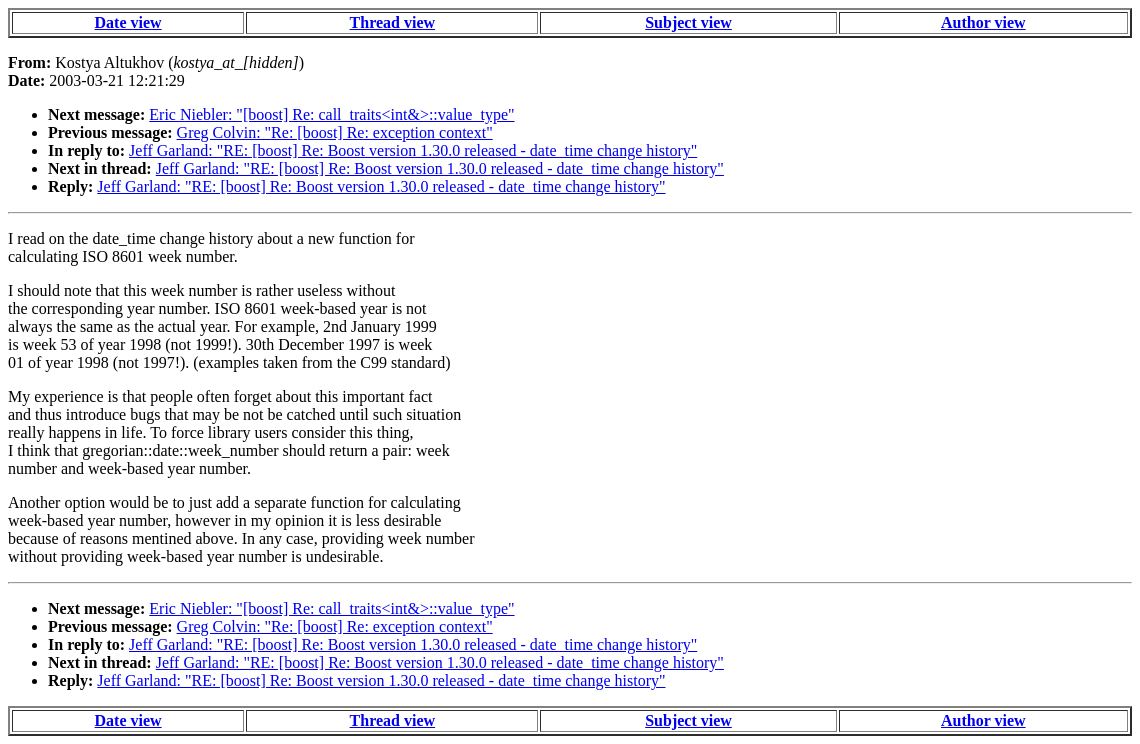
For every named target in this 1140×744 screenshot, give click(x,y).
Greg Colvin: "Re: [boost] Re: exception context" (335, 132)
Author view (983, 22)
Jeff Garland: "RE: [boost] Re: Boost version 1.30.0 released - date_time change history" (413, 150)
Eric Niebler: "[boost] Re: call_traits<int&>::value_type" (331, 114)
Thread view (392, 22)
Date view (128, 22)
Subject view (688, 22)
